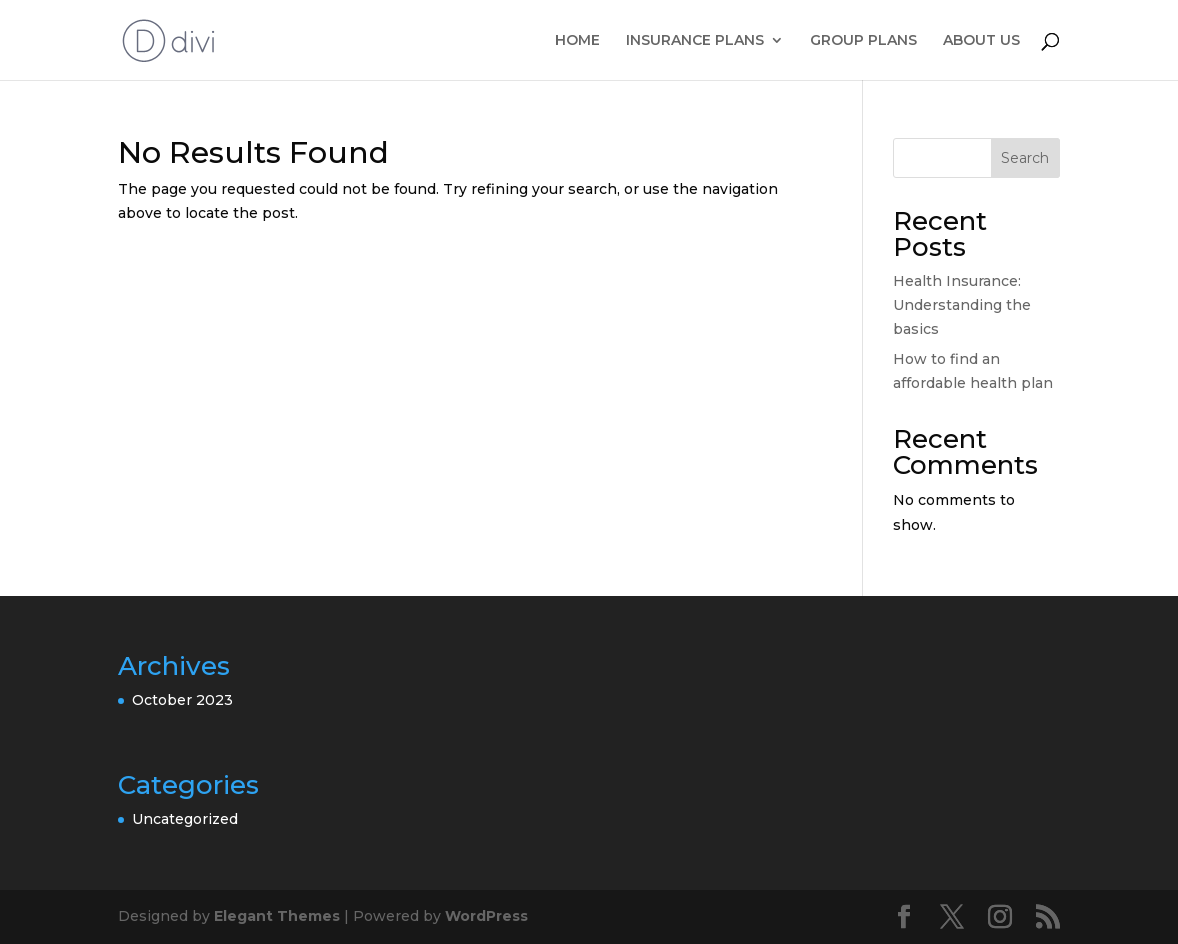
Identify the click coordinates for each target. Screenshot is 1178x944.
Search (1025, 158)
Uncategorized (185, 819)
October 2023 (182, 700)
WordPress (486, 916)
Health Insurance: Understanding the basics (962, 305)
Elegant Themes (277, 916)
